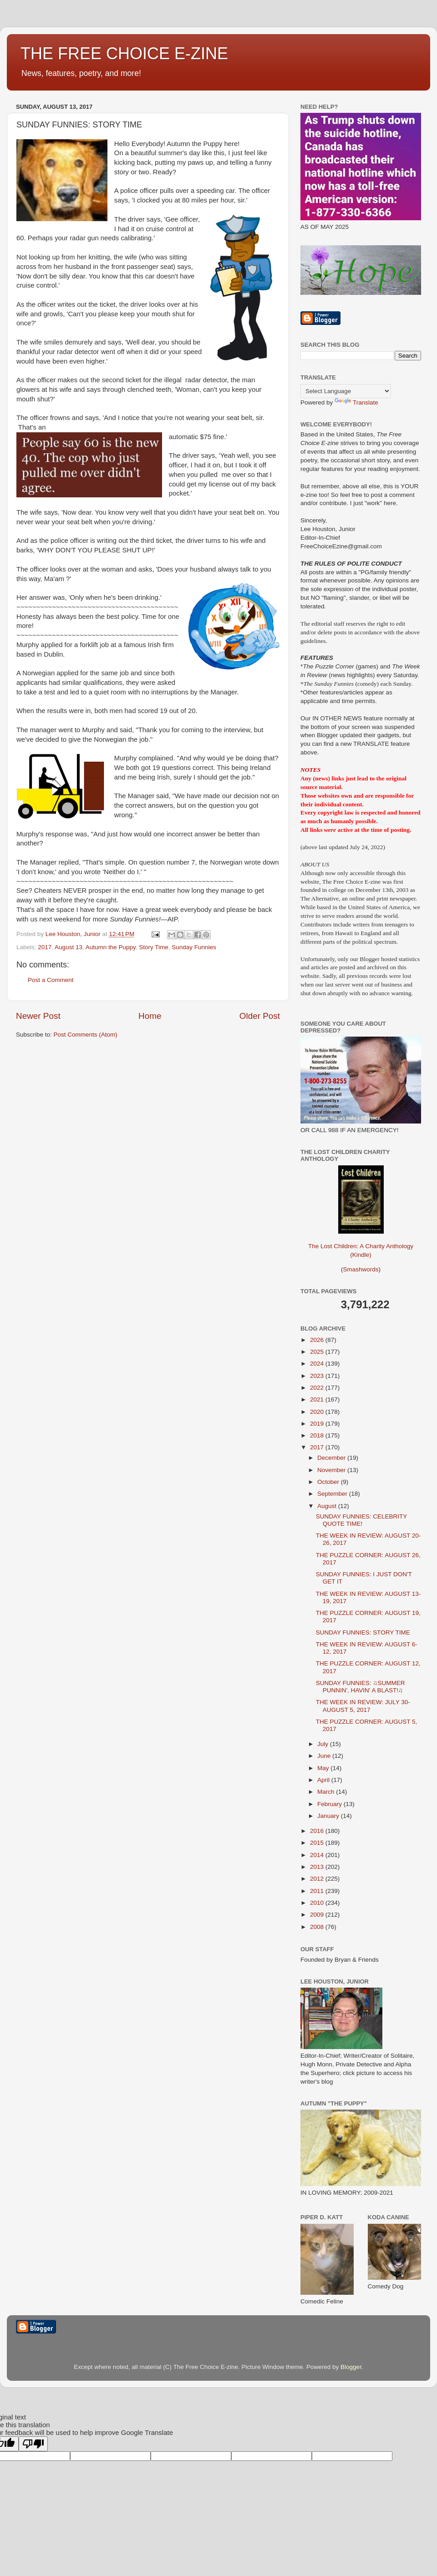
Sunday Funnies (194, 947)
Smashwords (360, 1269)
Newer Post (38, 1016)
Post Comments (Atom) (85, 1034)
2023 (317, 1375)
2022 (317, 1387)
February (330, 1804)
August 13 (68, 947)
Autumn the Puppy (111, 947)
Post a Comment (51, 980)
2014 (317, 1855)
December (332, 1457)
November (332, 1470)
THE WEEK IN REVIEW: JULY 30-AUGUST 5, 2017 (363, 1706)
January (329, 1815)
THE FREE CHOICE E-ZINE (124, 53)
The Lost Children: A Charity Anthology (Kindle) (360, 1243)
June (324, 1755)
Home (149, 1016)
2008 (317, 1926)
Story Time (153, 947)
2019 (317, 1423)
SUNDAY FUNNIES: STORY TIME (363, 1632)
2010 (317, 1902)
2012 (317, 1878)
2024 (317, 1363)
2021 (317, 1399)
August (327, 1506)
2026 (317, 1339)
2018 (317, 1435)
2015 (317, 1842)
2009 (317, 1914)
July (323, 1744)
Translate (356, 402)
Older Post (259, 1016)
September (333, 1493)
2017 (44, 947)
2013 (317, 1866)
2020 (317, 1411)
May (323, 1768)
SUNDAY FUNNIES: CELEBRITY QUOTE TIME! (361, 1520)
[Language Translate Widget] (345, 391)
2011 (317, 1891)
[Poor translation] (33, 2443)
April (324, 1779)
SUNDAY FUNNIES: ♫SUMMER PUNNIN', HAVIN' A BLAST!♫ (360, 1687)
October (329, 1481)
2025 (317, 1351)
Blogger (350, 2366)
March (326, 1791)
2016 (317, 1830)
